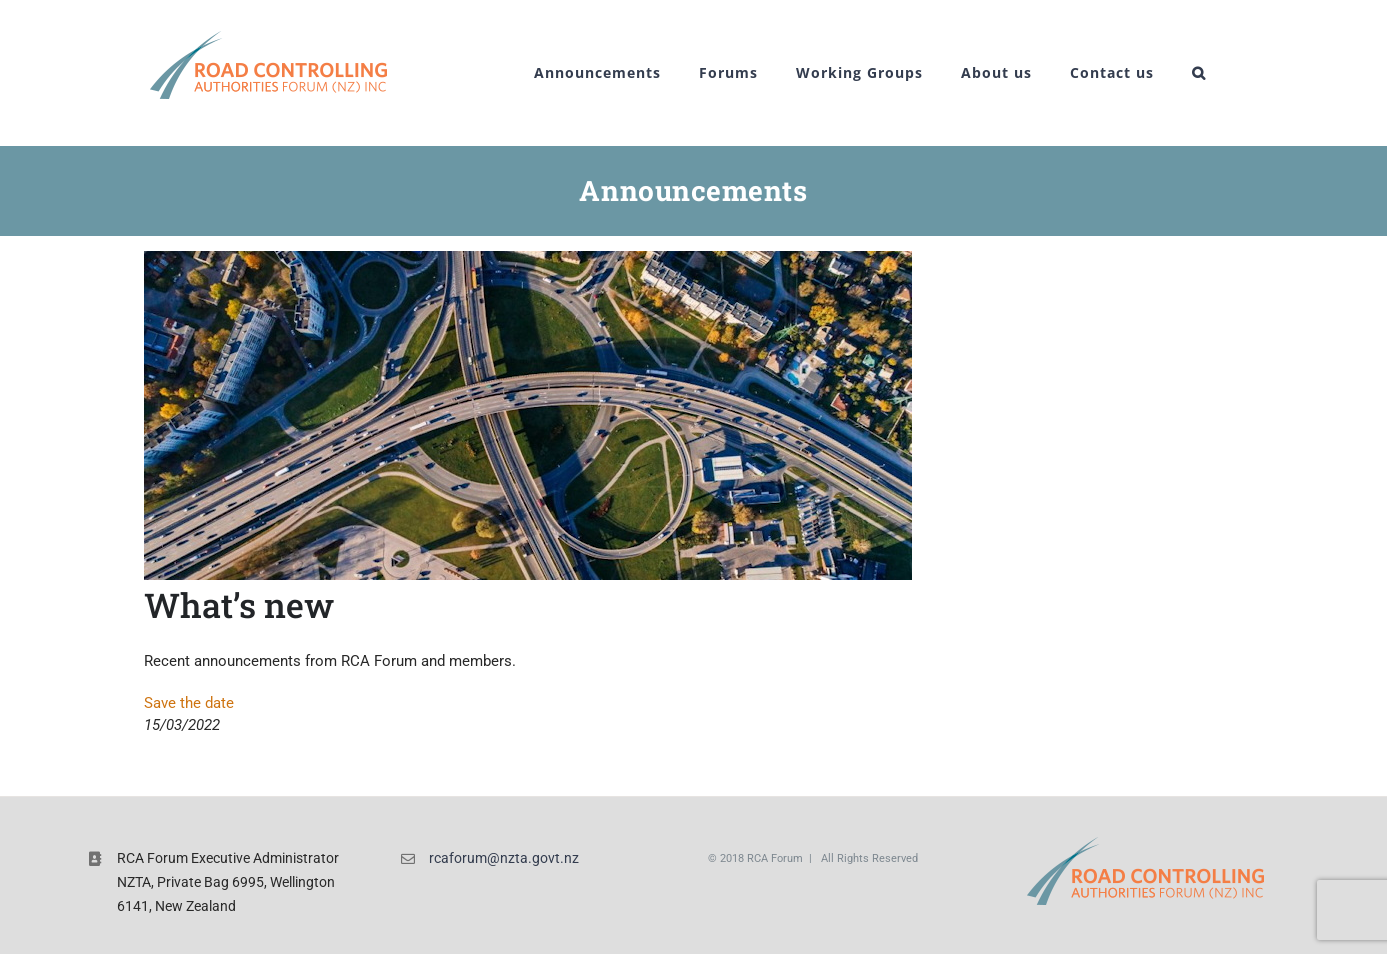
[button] (1199, 73)
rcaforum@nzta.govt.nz (504, 858)
